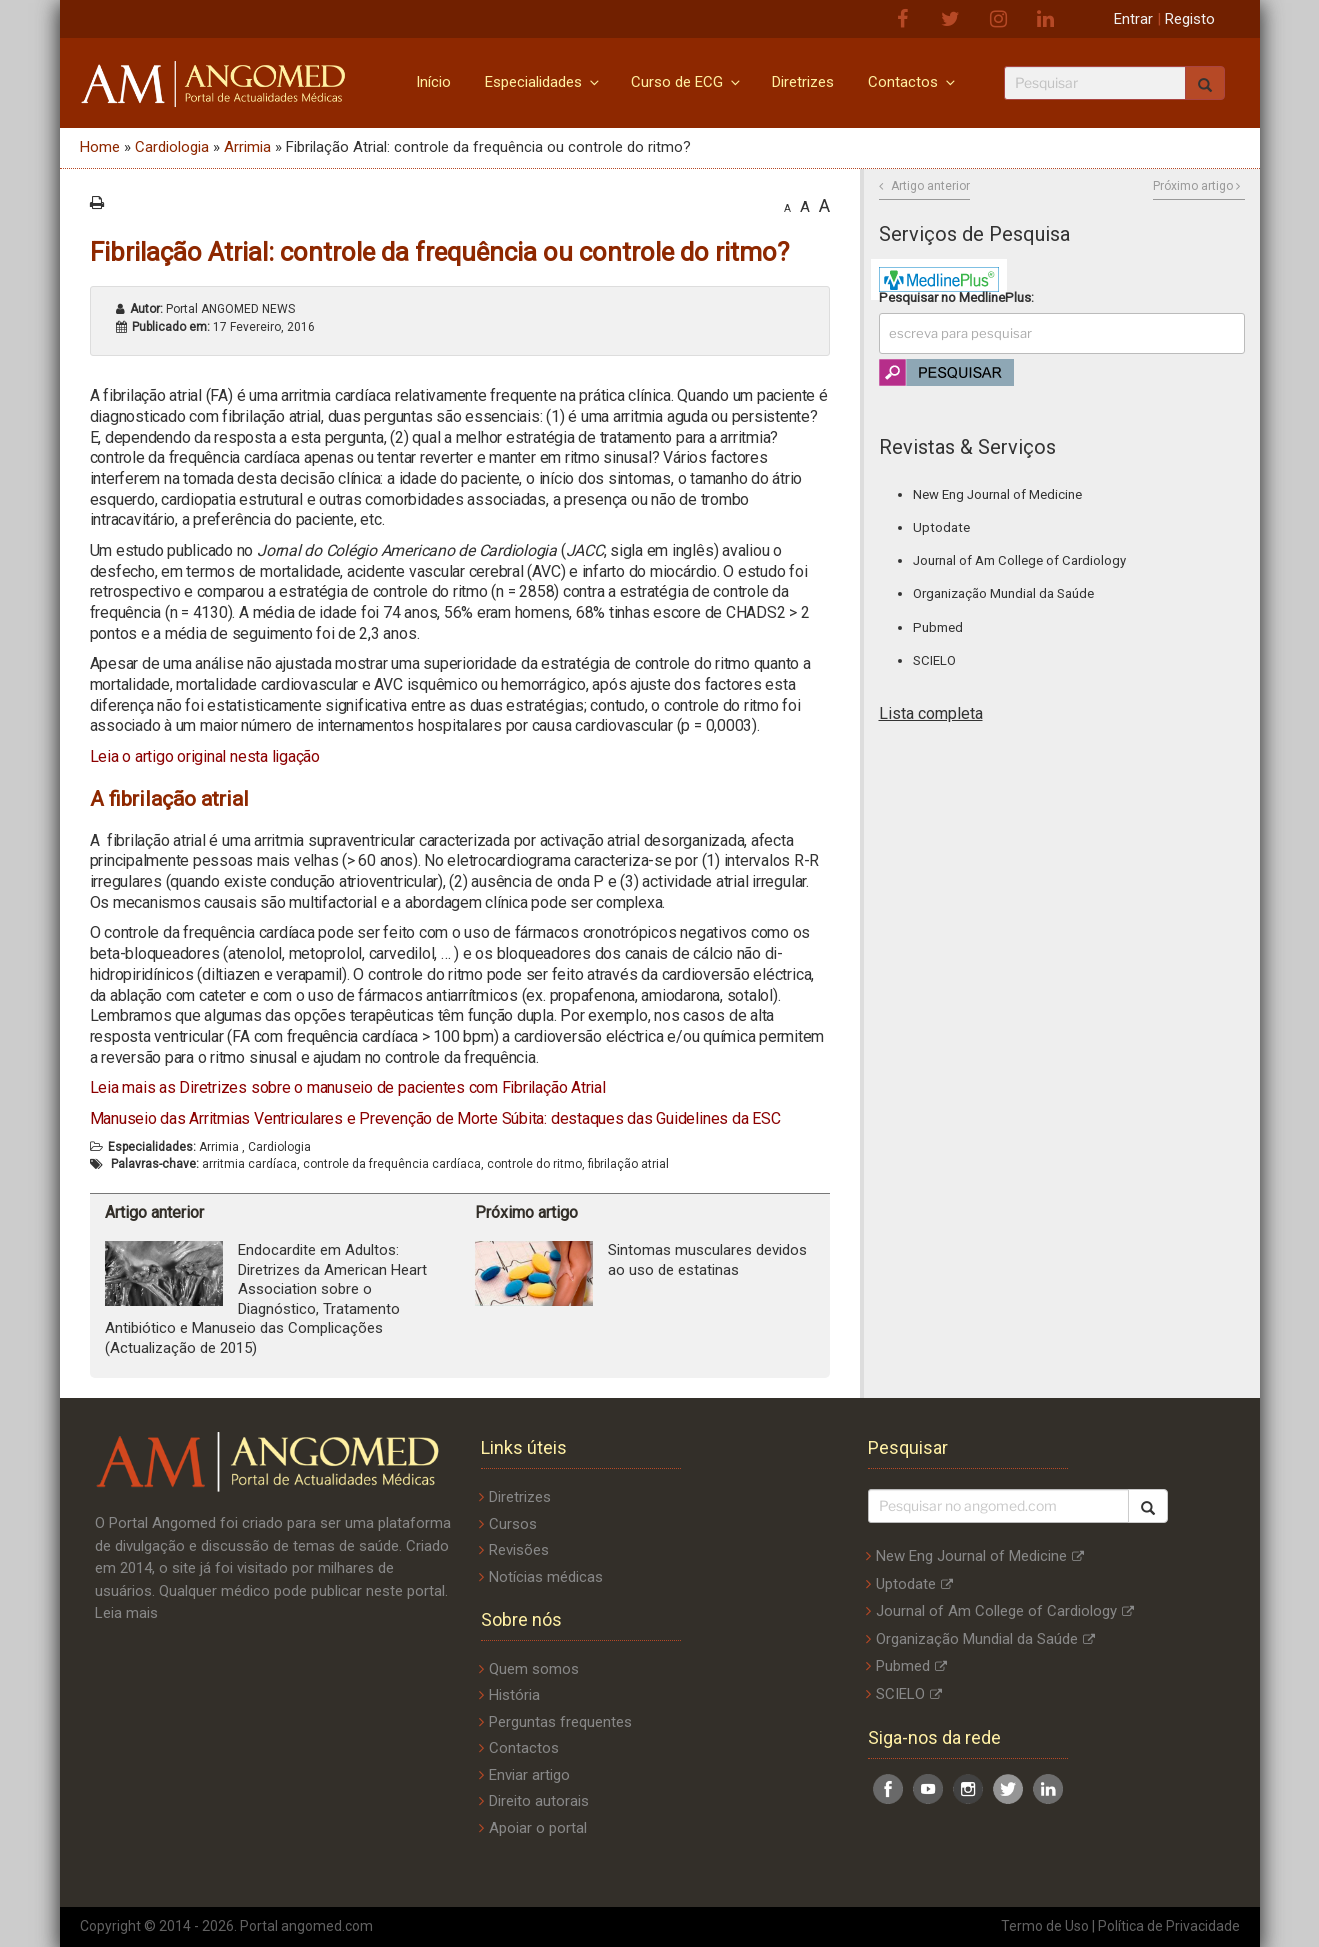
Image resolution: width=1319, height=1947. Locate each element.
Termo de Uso (1045, 1926)
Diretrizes (803, 82)
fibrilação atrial (628, 1164)
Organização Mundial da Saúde (1003, 593)
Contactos (913, 82)
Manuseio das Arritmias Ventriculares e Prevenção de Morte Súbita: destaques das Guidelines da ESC (435, 1118)
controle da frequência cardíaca (392, 1164)
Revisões (519, 1550)
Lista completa (931, 713)
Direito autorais (539, 1801)
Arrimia (247, 147)
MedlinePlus (995, 297)
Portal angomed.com (306, 1926)
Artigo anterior (930, 186)
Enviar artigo (529, 1775)
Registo (1190, 19)
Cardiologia (172, 147)
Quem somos (534, 1669)
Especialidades (543, 82)
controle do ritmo (534, 1164)
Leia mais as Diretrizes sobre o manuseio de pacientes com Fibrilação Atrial (348, 1087)
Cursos (513, 1524)
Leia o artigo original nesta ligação (205, 756)
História (514, 1695)
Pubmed (938, 627)
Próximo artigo (1193, 186)
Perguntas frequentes (560, 1722)
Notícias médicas (546, 1577)
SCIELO (934, 660)
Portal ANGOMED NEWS (212, 309)
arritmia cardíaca (249, 1164)
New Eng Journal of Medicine (997, 494)
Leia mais (126, 1613)
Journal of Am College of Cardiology (1019, 560)
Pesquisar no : (956, 297)
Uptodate (941, 527)
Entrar (1133, 19)
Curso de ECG (687, 82)
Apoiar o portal (538, 1828)
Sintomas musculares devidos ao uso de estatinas (707, 1260)
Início (433, 82)
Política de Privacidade (1169, 1926)
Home (100, 147)
